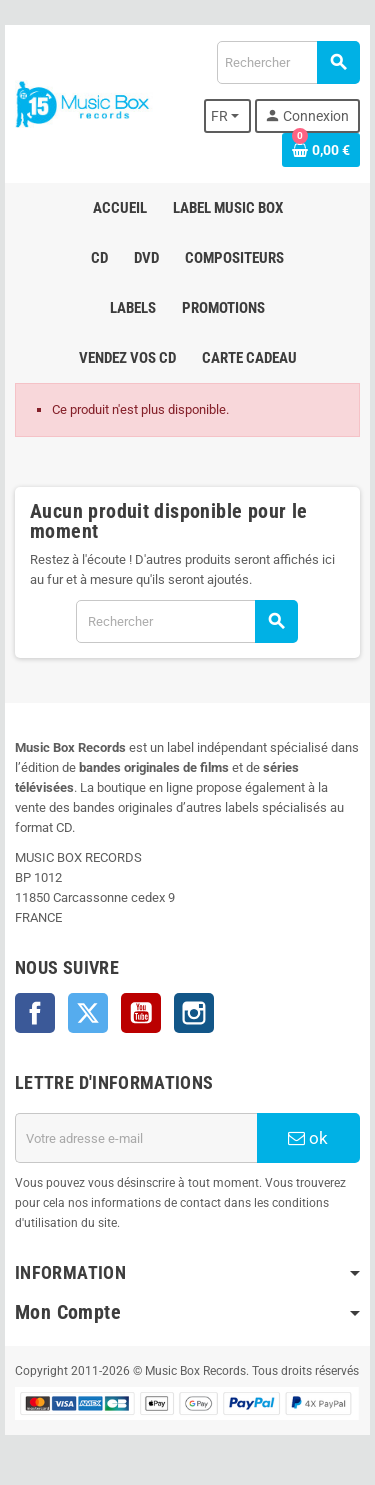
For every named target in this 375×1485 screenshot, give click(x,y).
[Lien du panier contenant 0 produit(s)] (321, 150)
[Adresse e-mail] (136, 1138)
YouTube (141, 1013)
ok (308, 1138)
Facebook (35, 1013)
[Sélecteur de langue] (228, 116)
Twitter (88, 1013)
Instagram (194, 1013)
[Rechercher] (288, 62)
